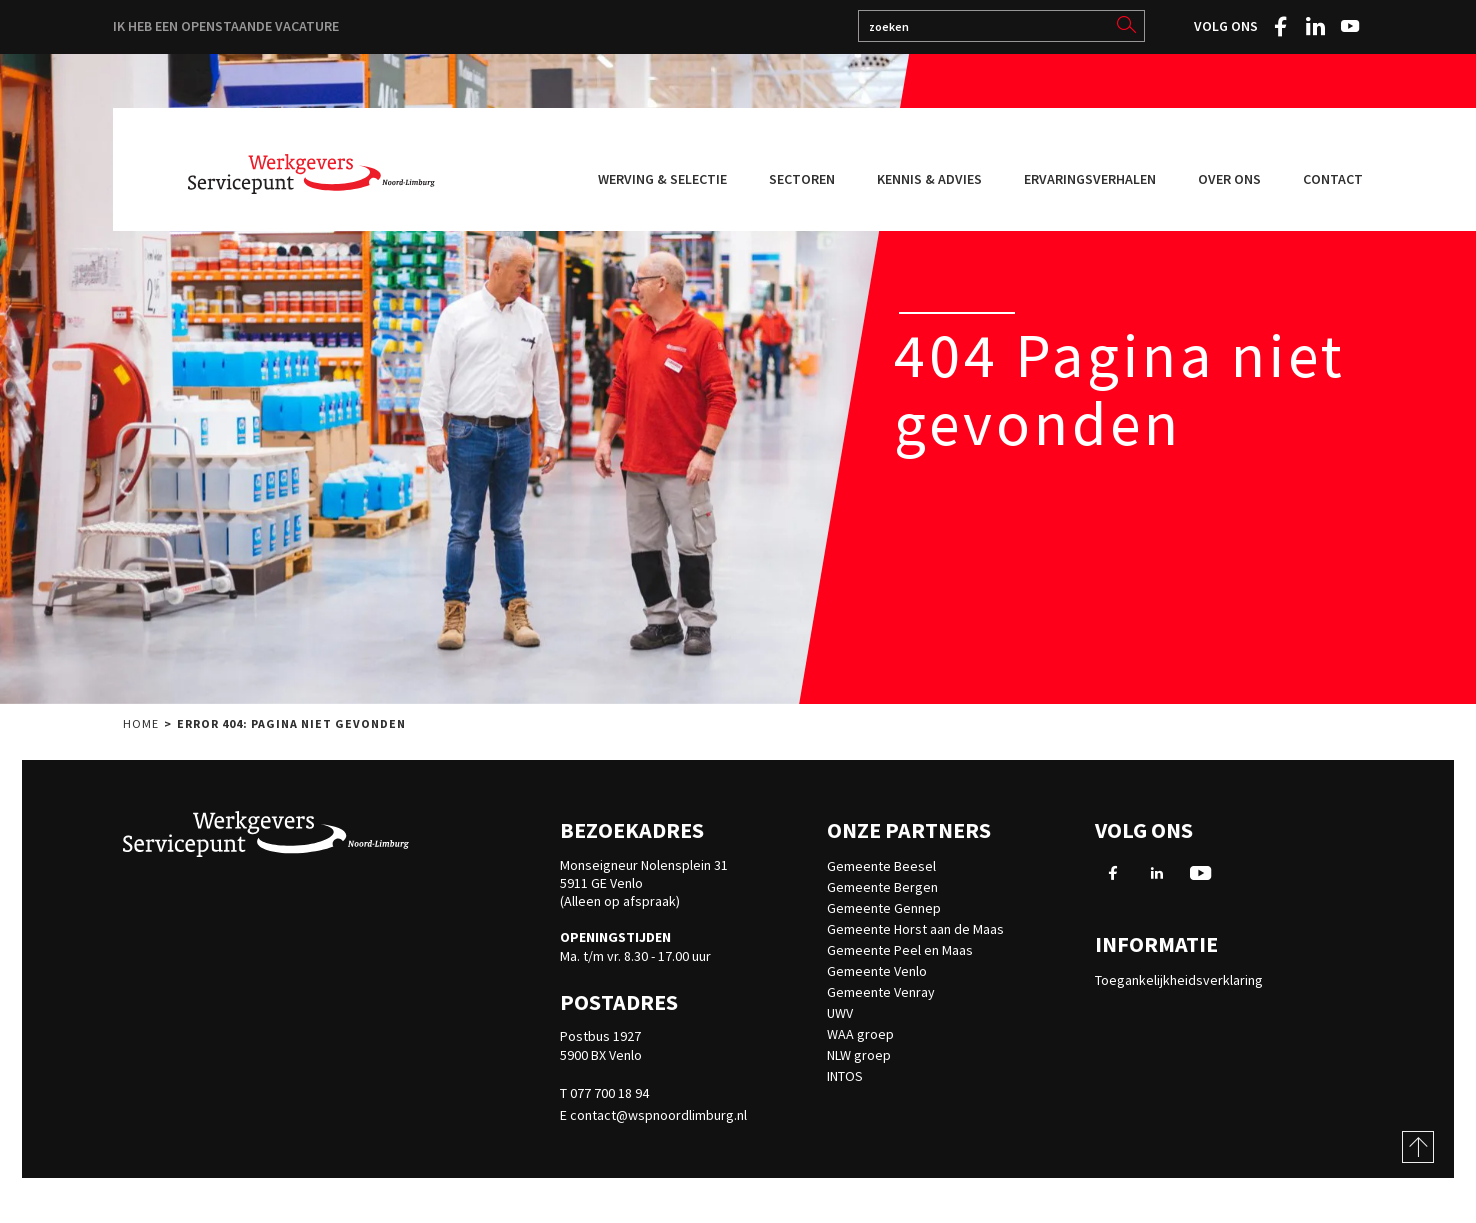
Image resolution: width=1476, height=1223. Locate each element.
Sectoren (802, 179)
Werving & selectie (662, 179)
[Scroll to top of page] (1418, 1147)
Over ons (1229, 179)
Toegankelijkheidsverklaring (1179, 980)
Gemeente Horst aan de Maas (915, 929)
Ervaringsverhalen (1090, 179)
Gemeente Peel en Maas (900, 950)
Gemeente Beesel (881, 866)
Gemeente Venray (881, 992)
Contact (1333, 179)
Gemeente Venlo (877, 971)
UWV (840, 1013)
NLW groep (859, 1055)
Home (141, 731)
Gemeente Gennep (884, 908)
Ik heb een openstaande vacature (226, 26)
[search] (1126, 25)
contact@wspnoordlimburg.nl (658, 1115)
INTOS (845, 1076)
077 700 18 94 (609, 1093)
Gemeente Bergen (882, 887)
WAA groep (860, 1034)
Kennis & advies (929, 179)
